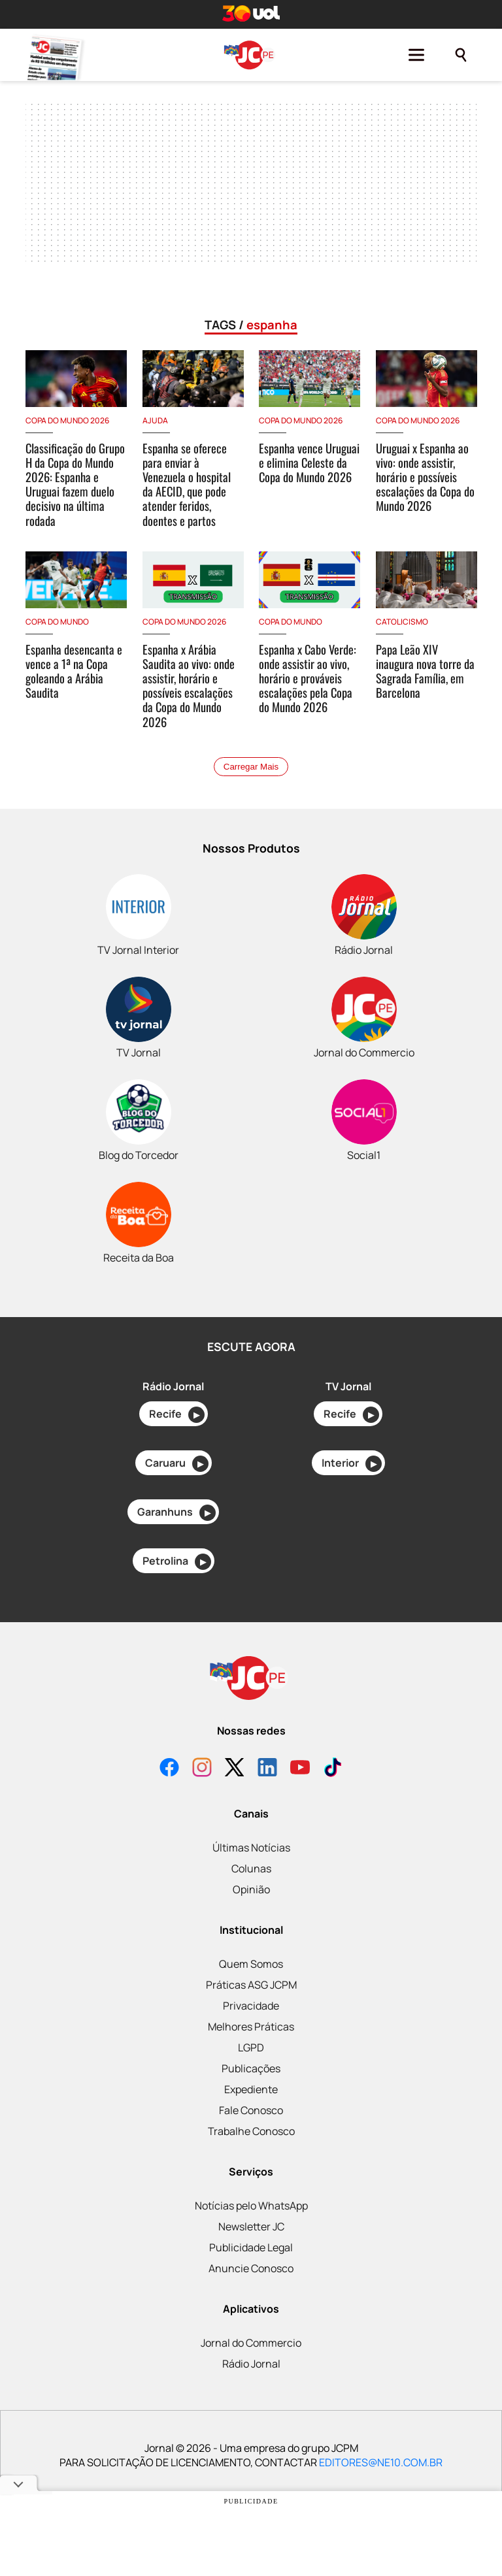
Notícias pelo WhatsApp (251, 2205)
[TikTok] (333, 1768)
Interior (352, 1464)
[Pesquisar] (461, 55)
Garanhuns (176, 1513)
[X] (234, 1768)
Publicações (251, 2068)
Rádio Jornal (251, 2363)
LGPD (251, 2047)
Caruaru (177, 1464)
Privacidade (251, 2005)
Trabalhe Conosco (251, 2131)
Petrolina (176, 1562)
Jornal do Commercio (251, 2343)
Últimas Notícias (251, 1847)
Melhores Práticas (251, 2026)
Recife (177, 1415)
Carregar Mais (251, 767)
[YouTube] (300, 1768)
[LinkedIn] (267, 1768)
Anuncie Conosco (251, 2268)
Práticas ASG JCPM (251, 1985)
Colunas (251, 1868)
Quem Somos (251, 1964)
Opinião (251, 1889)
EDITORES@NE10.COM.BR (381, 2462)
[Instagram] (202, 1768)
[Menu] (416, 55)
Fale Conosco (251, 2110)
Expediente (251, 2089)
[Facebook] (169, 1768)
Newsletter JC (251, 2226)
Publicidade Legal (251, 2247)
